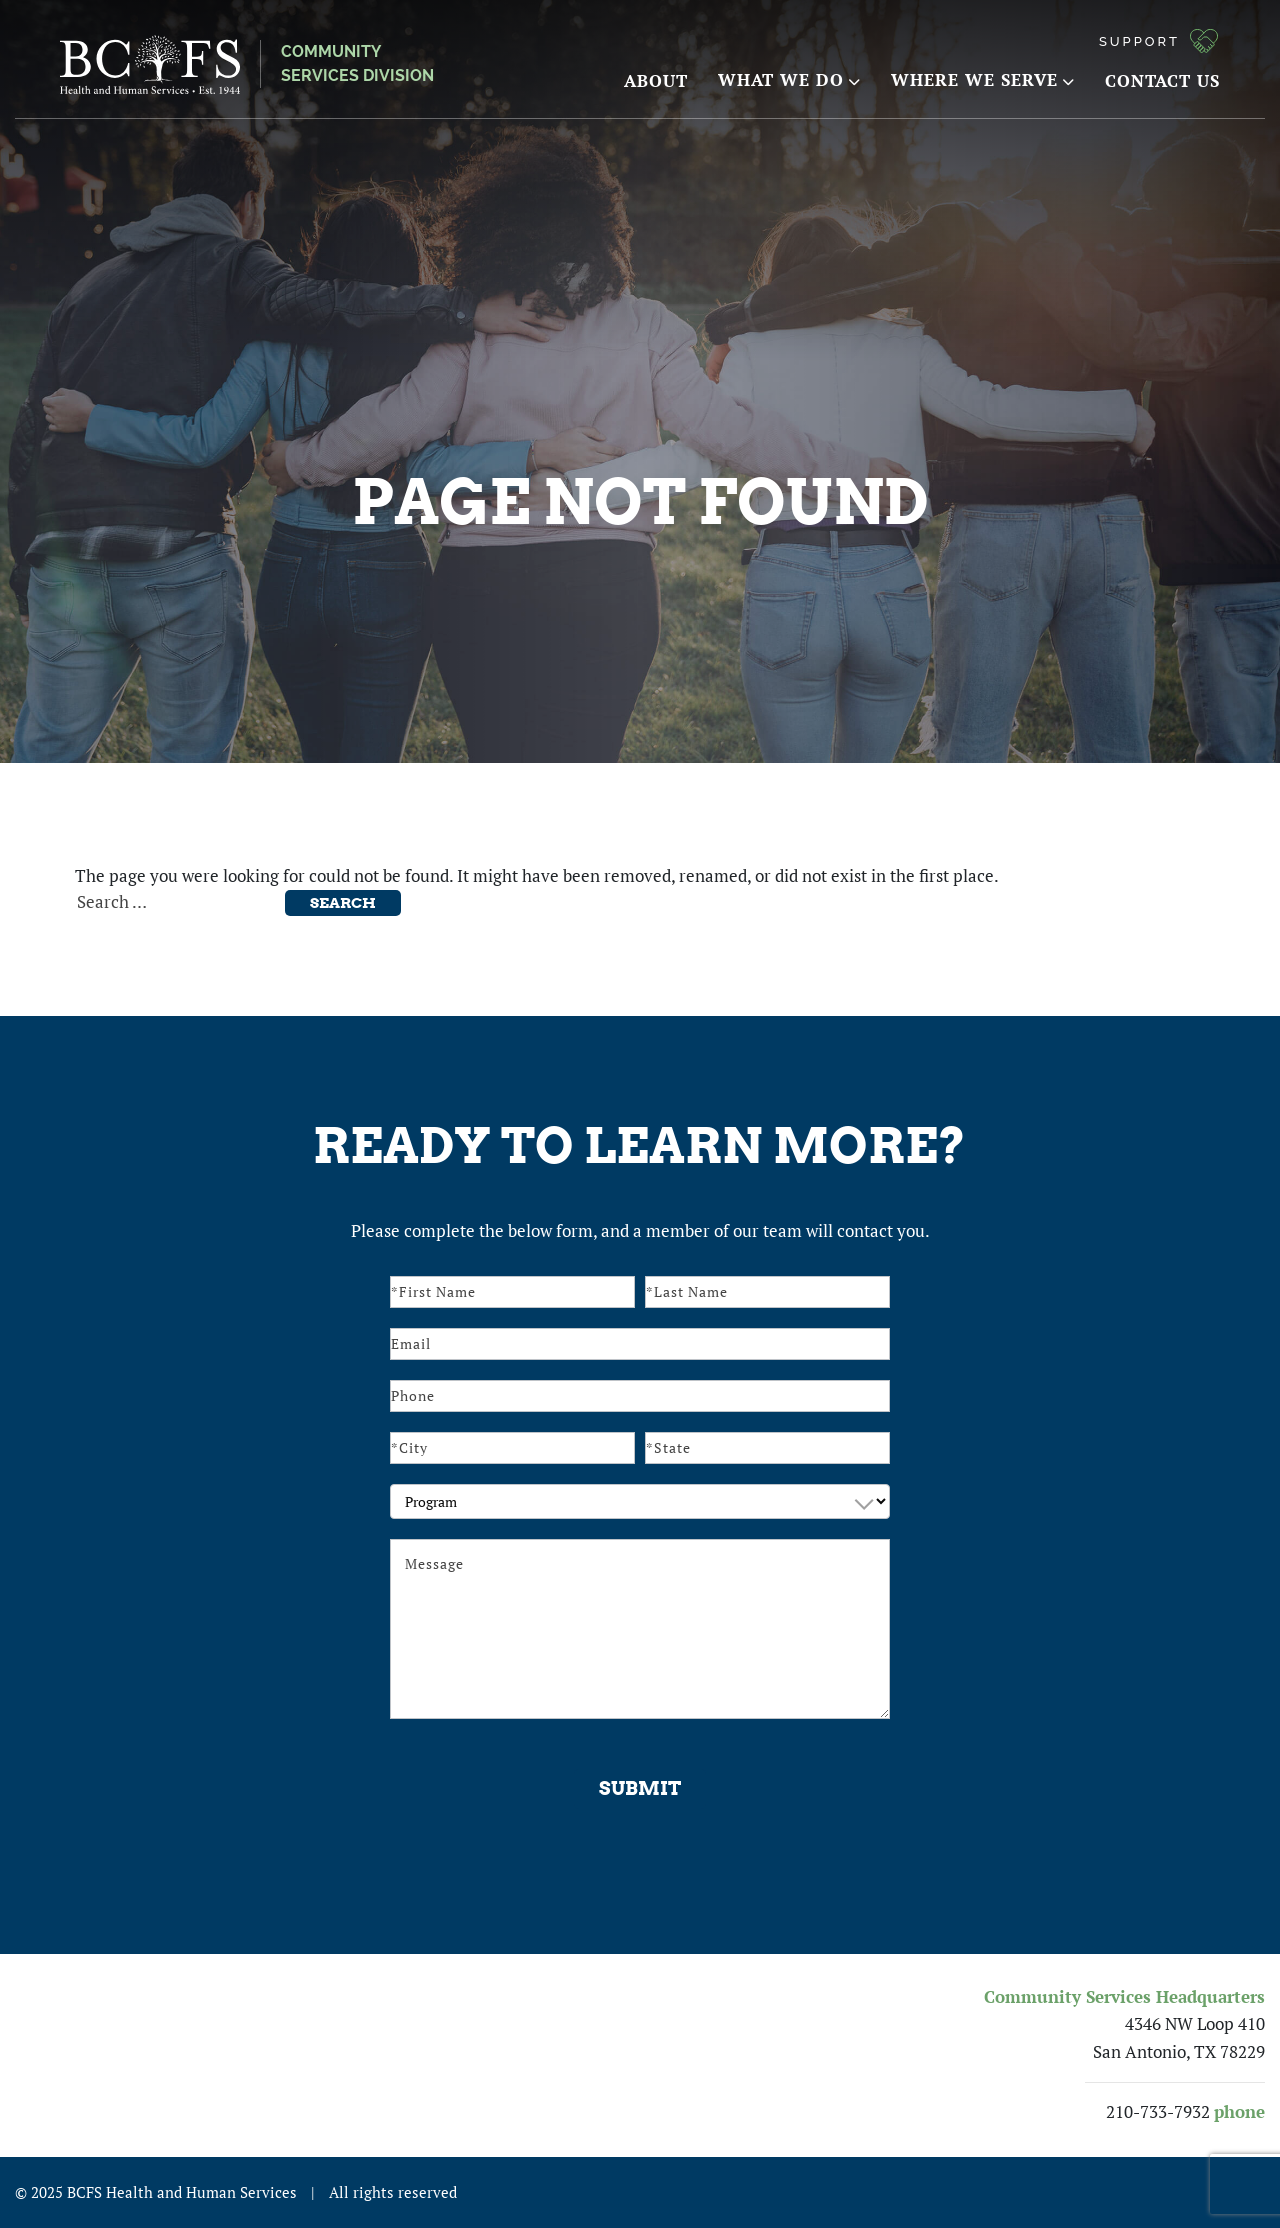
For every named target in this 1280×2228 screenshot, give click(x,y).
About (656, 80)
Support (1139, 41)
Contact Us (1162, 80)
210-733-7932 (1158, 2112)
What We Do (789, 79)
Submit (640, 1788)
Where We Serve (983, 79)
